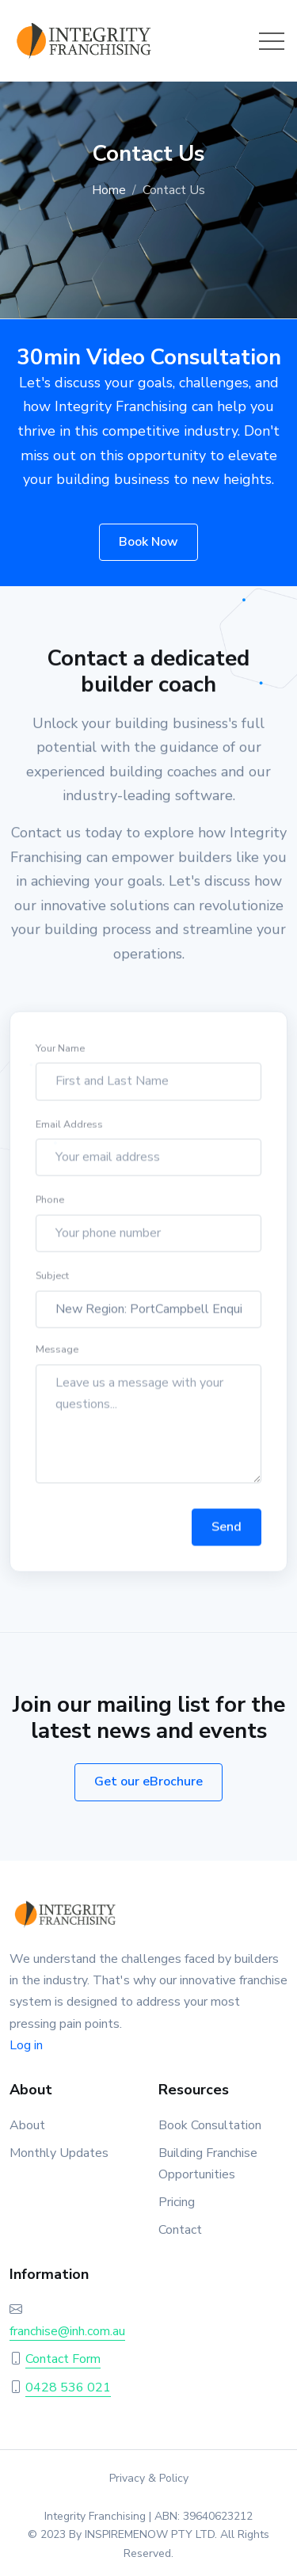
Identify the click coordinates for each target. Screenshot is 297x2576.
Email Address (69, 1126)
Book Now (148, 542)
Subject (52, 1278)
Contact (180, 2230)
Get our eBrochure (148, 1781)
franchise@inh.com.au (67, 2331)
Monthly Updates (59, 2153)
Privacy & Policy (148, 2478)
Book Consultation (209, 2125)
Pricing (176, 2202)
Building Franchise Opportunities (207, 2163)
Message (57, 1351)
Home (109, 190)
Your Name (60, 1050)
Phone (50, 1202)
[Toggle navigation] (271, 41)
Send (226, 1529)
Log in (26, 2045)
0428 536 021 (68, 2387)
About (27, 2125)
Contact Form (63, 2359)
